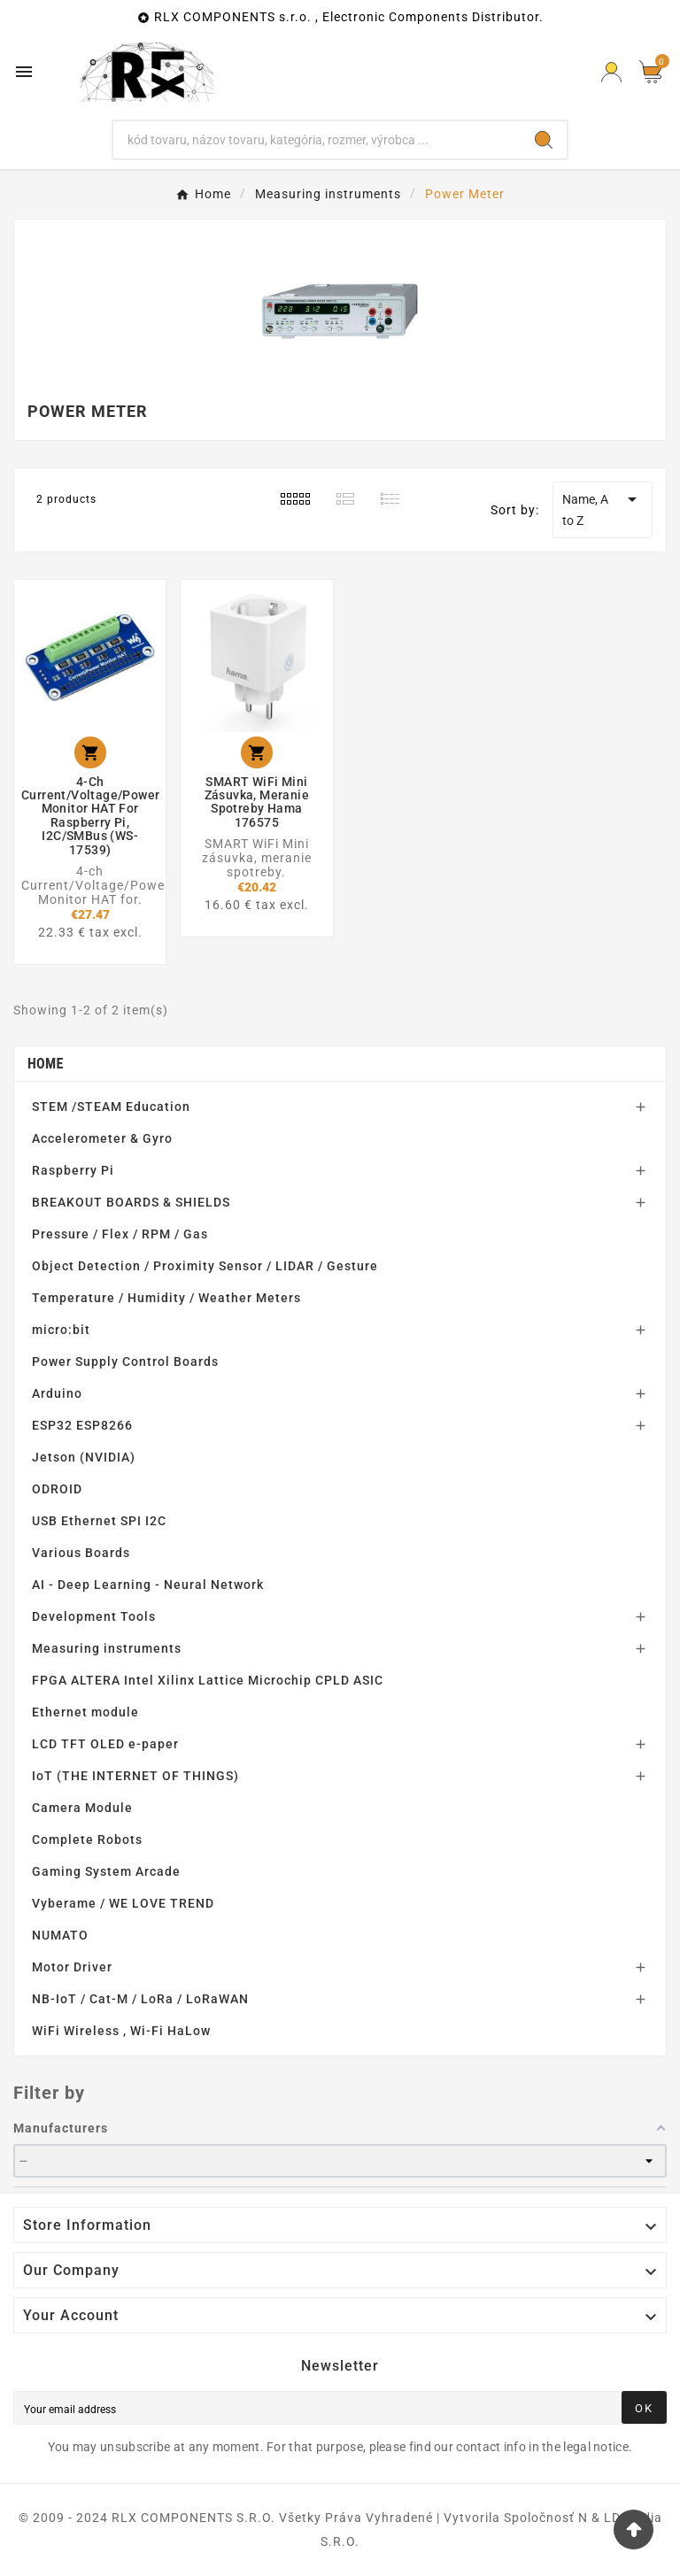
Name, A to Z (602, 508)
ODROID (57, 1489)
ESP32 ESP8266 (82, 1425)
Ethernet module (85, 1712)
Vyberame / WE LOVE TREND (123, 1903)
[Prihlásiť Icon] (611, 72)
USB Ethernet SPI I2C (99, 1521)
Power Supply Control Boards (125, 1361)
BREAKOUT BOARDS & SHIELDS (131, 1202)
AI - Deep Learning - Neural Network (148, 1584)
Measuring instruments (107, 1648)
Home (45, 1063)
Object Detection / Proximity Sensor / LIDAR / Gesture (205, 1266)
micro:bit (61, 1330)
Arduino (57, 1393)
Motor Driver (72, 1967)
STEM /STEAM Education (111, 1106)
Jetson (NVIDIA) (83, 1457)
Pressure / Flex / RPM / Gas (120, 1234)
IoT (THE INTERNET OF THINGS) (135, 1776)
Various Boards (81, 1553)
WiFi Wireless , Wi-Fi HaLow (121, 2031)
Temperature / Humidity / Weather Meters (166, 1298)
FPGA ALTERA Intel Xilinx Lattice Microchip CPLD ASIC (207, 1680)
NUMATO (60, 1935)
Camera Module (82, 1808)
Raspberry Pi (73, 1170)
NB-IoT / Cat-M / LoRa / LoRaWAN (140, 1999)
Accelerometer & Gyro (102, 1138)
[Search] (317, 139)
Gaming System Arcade (106, 1871)
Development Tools (94, 1616)
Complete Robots (87, 1839)
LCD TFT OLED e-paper (105, 1744)
